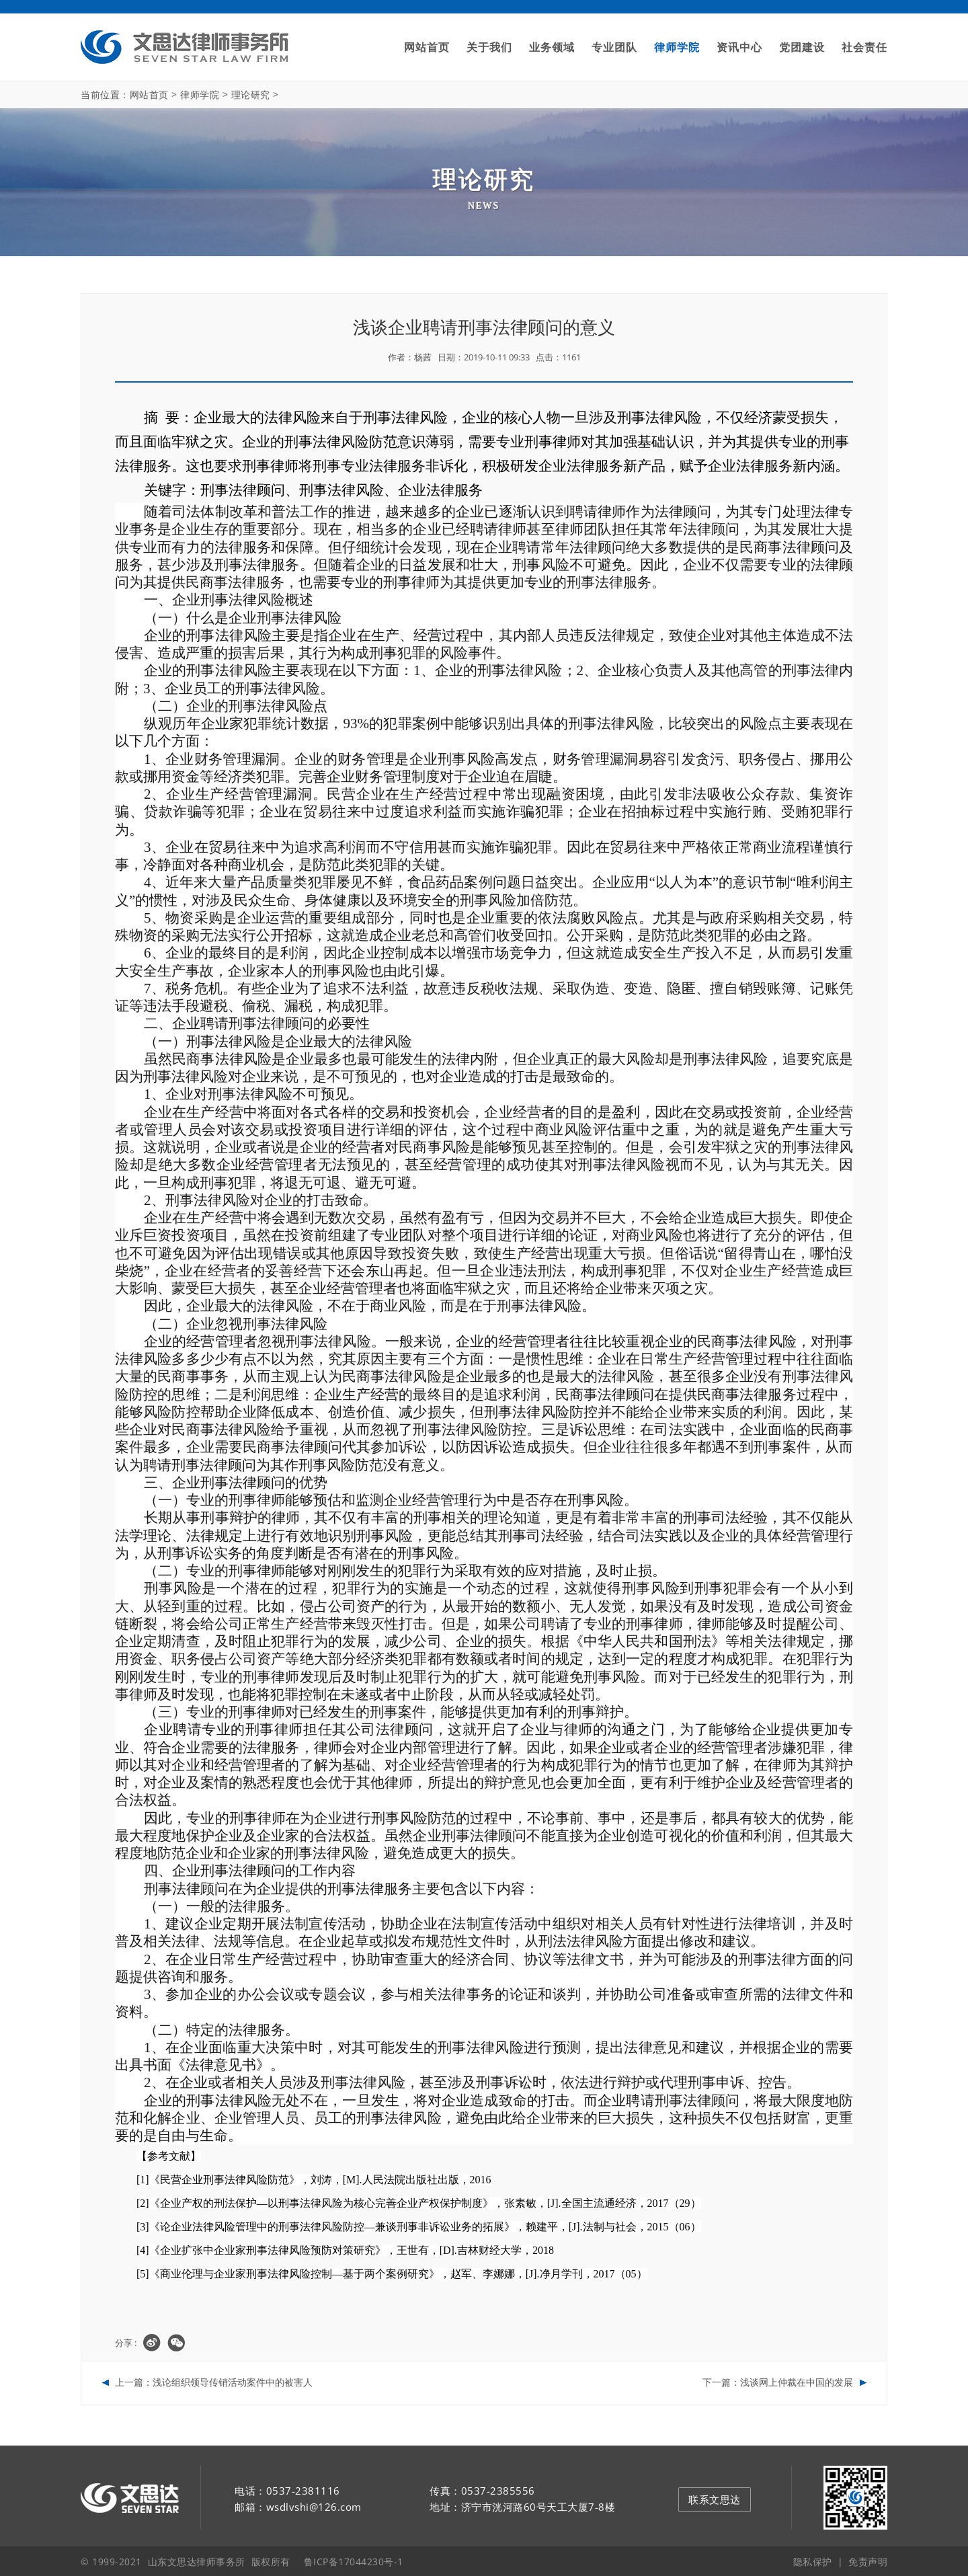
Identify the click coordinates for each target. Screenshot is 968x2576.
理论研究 (250, 94)
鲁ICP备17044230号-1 (353, 2560)
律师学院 (677, 47)
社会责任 (864, 47)
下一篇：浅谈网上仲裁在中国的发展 (777, 2382)
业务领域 (552, 47)
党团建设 (802, 47)
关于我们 (489, 47)
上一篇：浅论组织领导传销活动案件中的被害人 (214, 2382)
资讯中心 (739, 47)
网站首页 (427, 47)
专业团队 (614, 47)
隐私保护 (812, 2560)
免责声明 (867, 2560)
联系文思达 (714, 2498)
